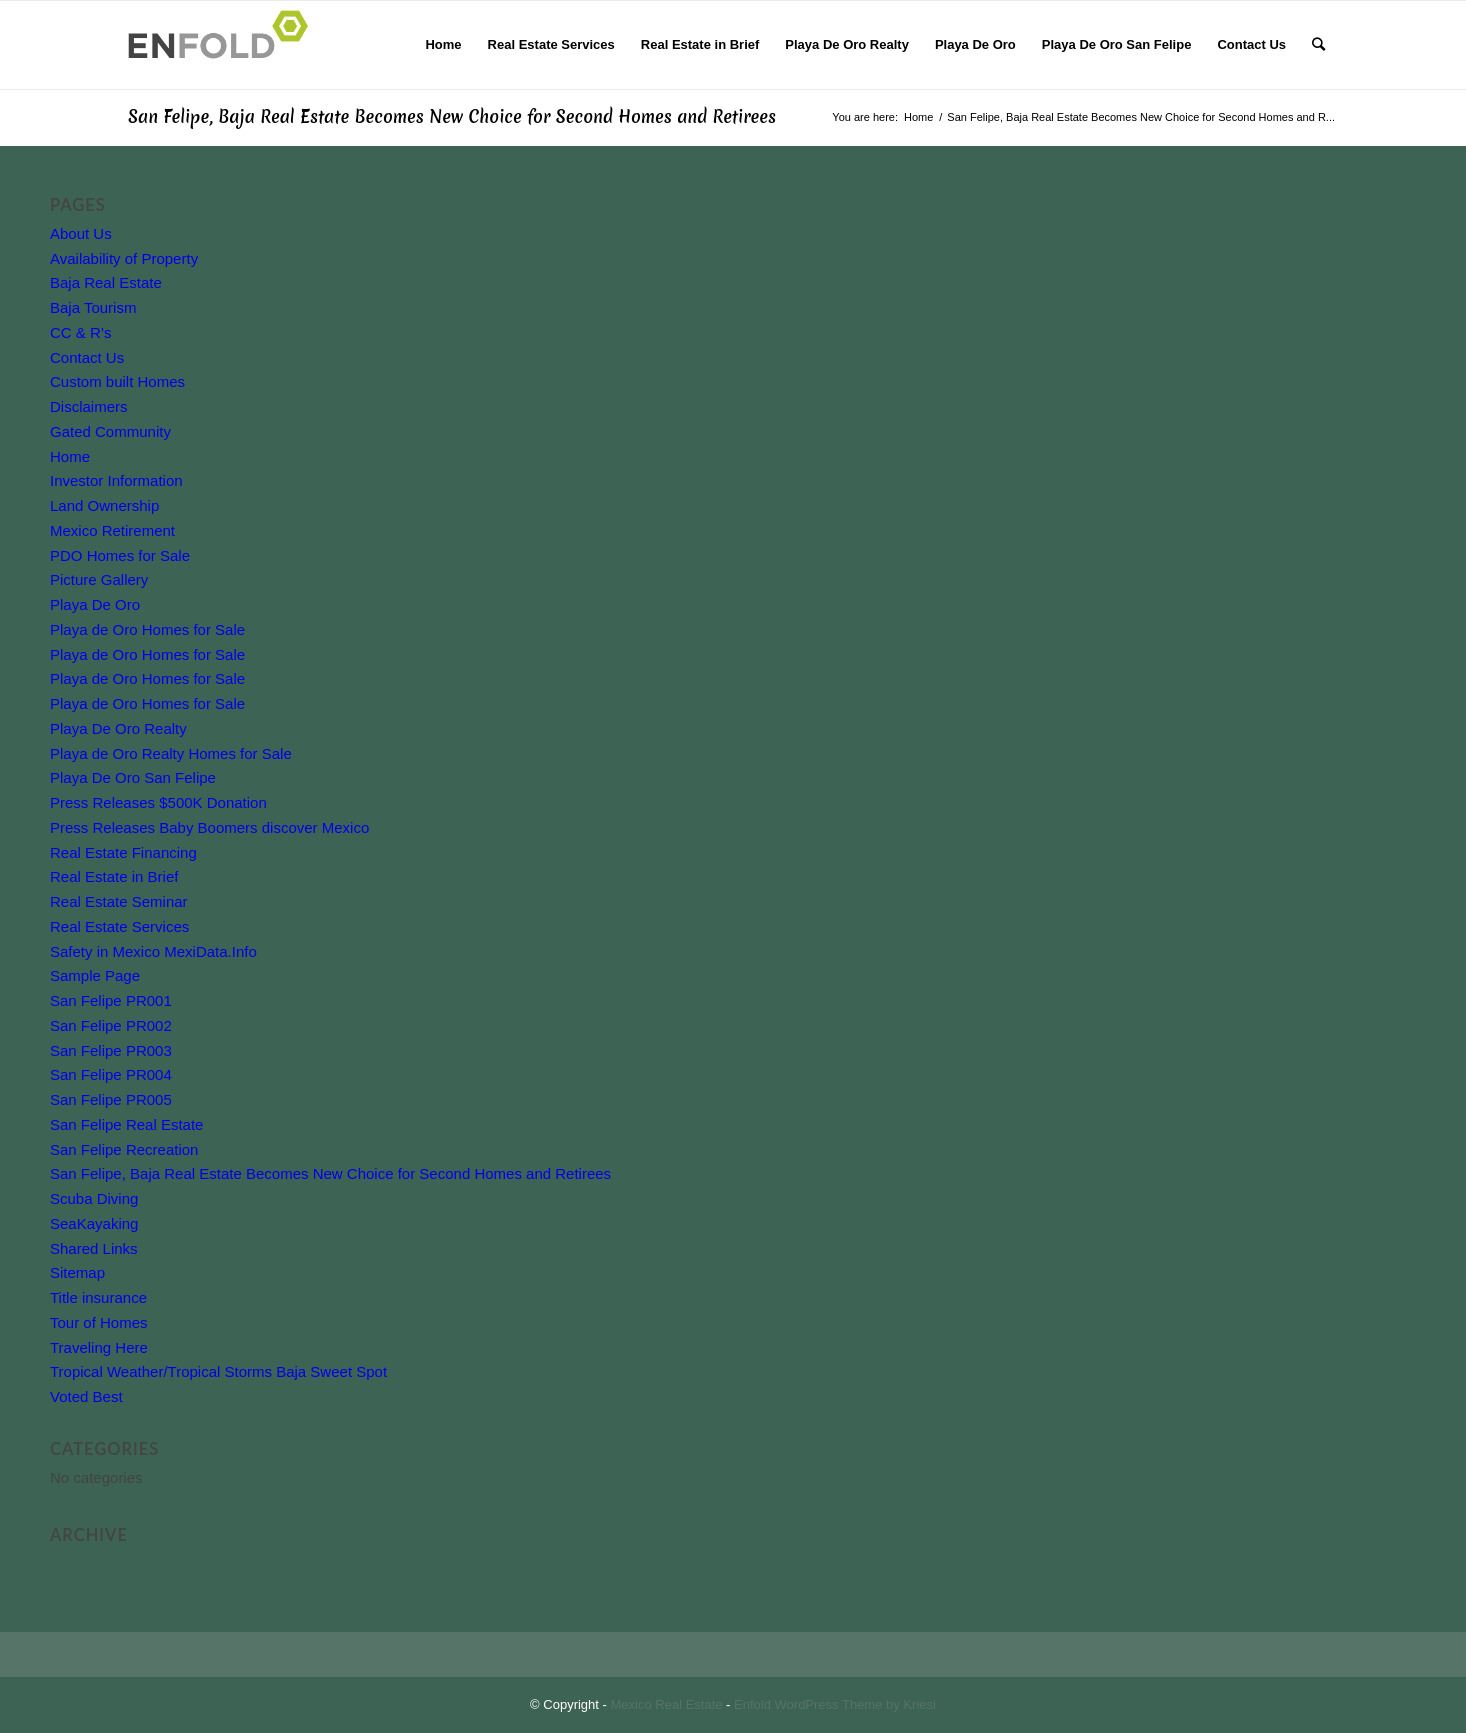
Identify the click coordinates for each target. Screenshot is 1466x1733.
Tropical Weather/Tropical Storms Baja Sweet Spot (218, 1371)
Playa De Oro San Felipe (133, 777)
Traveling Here (99, 1347)
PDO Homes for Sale (120, 555)
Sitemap (77, 1272)
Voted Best (86, 1396)
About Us (81, 233)
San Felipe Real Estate (126, 1124)
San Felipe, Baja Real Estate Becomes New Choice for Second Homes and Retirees (452, 116)
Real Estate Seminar (119, 901)
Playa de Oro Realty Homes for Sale (171, 753)
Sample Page (95, 975)
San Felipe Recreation (124, 1149)
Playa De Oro (95, 604)
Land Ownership (104, 505)
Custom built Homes (117, 381)
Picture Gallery (99, 579)
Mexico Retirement (112, 530)
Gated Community (110, 431)
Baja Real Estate (106, 282)
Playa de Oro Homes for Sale (147, 629)
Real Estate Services (119, 926)
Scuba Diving (94, 1198)
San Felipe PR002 (111, 1025)
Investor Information (116, 480)
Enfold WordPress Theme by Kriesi (835, 1704)
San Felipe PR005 (111, 1099)
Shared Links (94, 1248)
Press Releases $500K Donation (158, 802)
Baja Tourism (93, 307)
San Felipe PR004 (111, 1074)
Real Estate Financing (123, 852)
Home (70, 456)
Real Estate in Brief (114, 876)
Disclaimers (89, 406)
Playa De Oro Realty (118, 728)
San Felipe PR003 (111, 1050)
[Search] (1318, 45)
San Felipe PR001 (111, 1000)
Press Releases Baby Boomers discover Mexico (209, 827)
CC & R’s (80, 332)
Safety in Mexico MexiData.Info (153, 951)
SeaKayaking (94, 1223)
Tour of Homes (99, 1322)
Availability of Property (124, 258)
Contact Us (87, 357)
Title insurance (98, 1297)
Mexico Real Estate (667, 1704)
